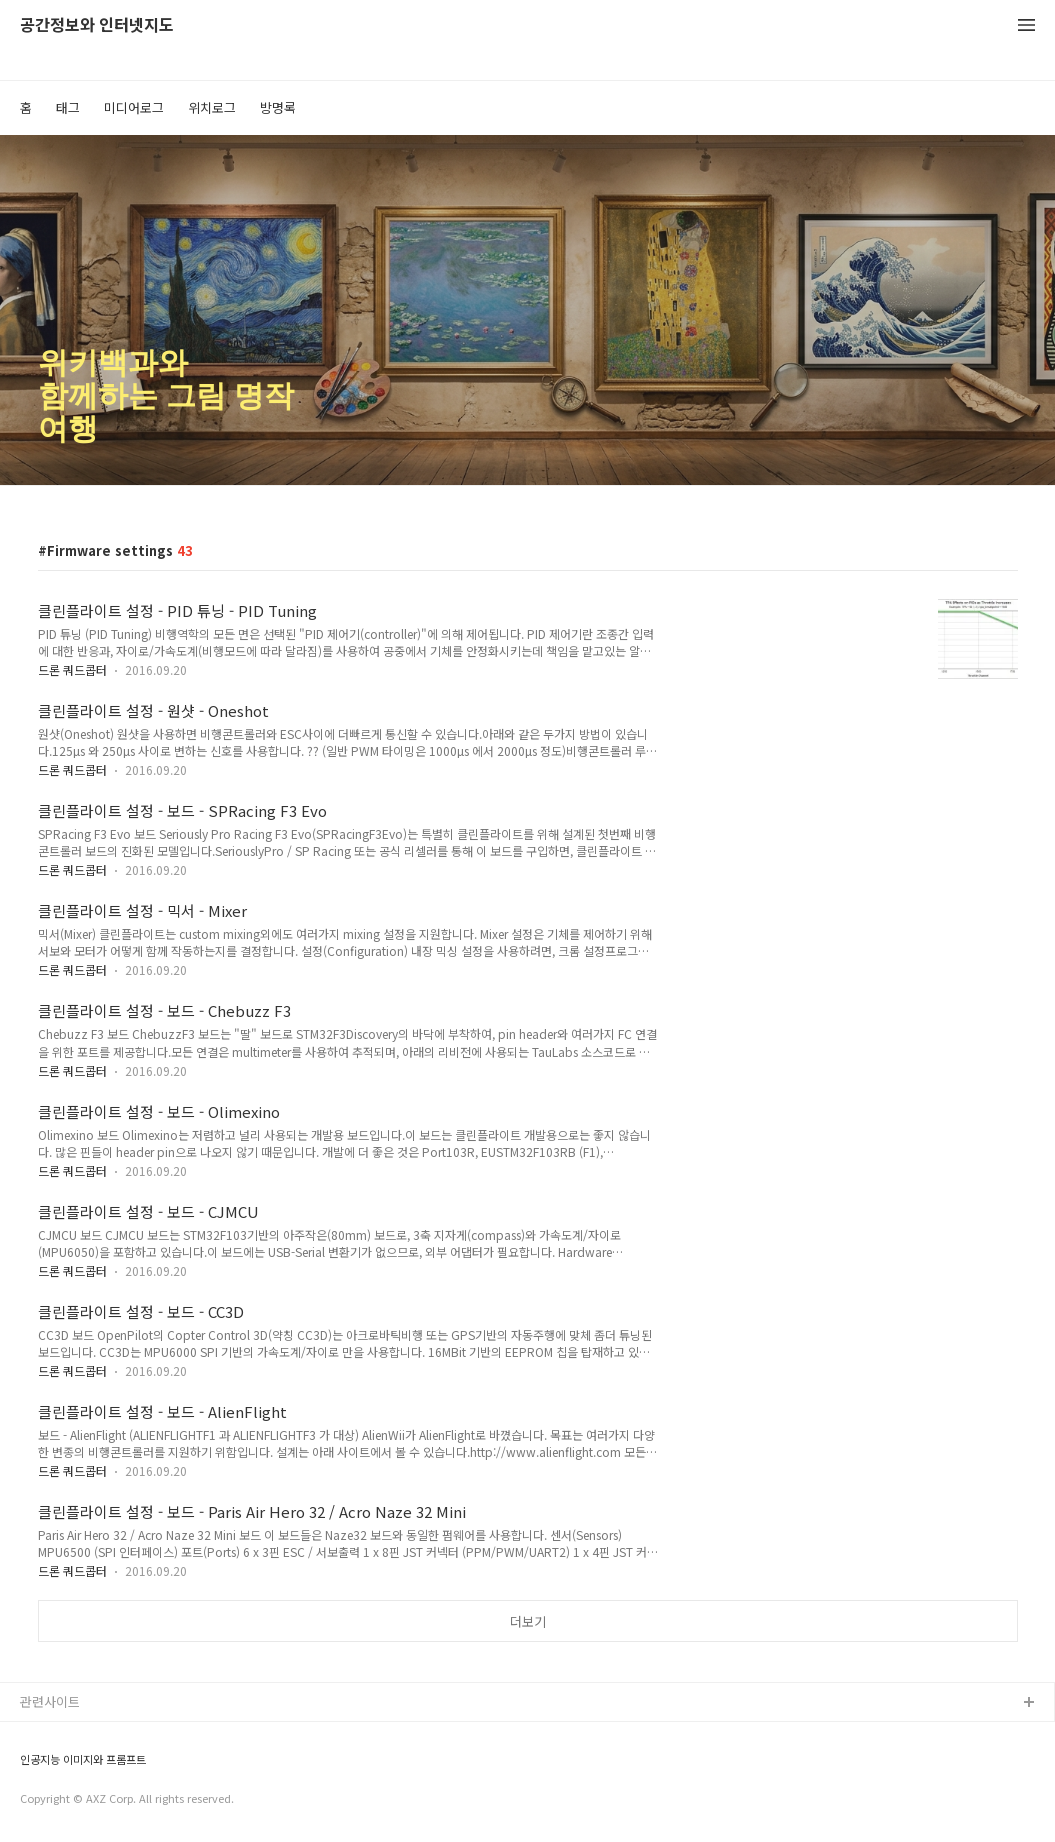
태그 (68, 107)
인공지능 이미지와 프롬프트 (83, 1759)
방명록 (278, 107)
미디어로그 (134, 107)
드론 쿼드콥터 (72, 669)
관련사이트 (50, 1701)
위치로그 (212, 107)
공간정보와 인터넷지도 (97, 25)
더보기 (528, 1621)
